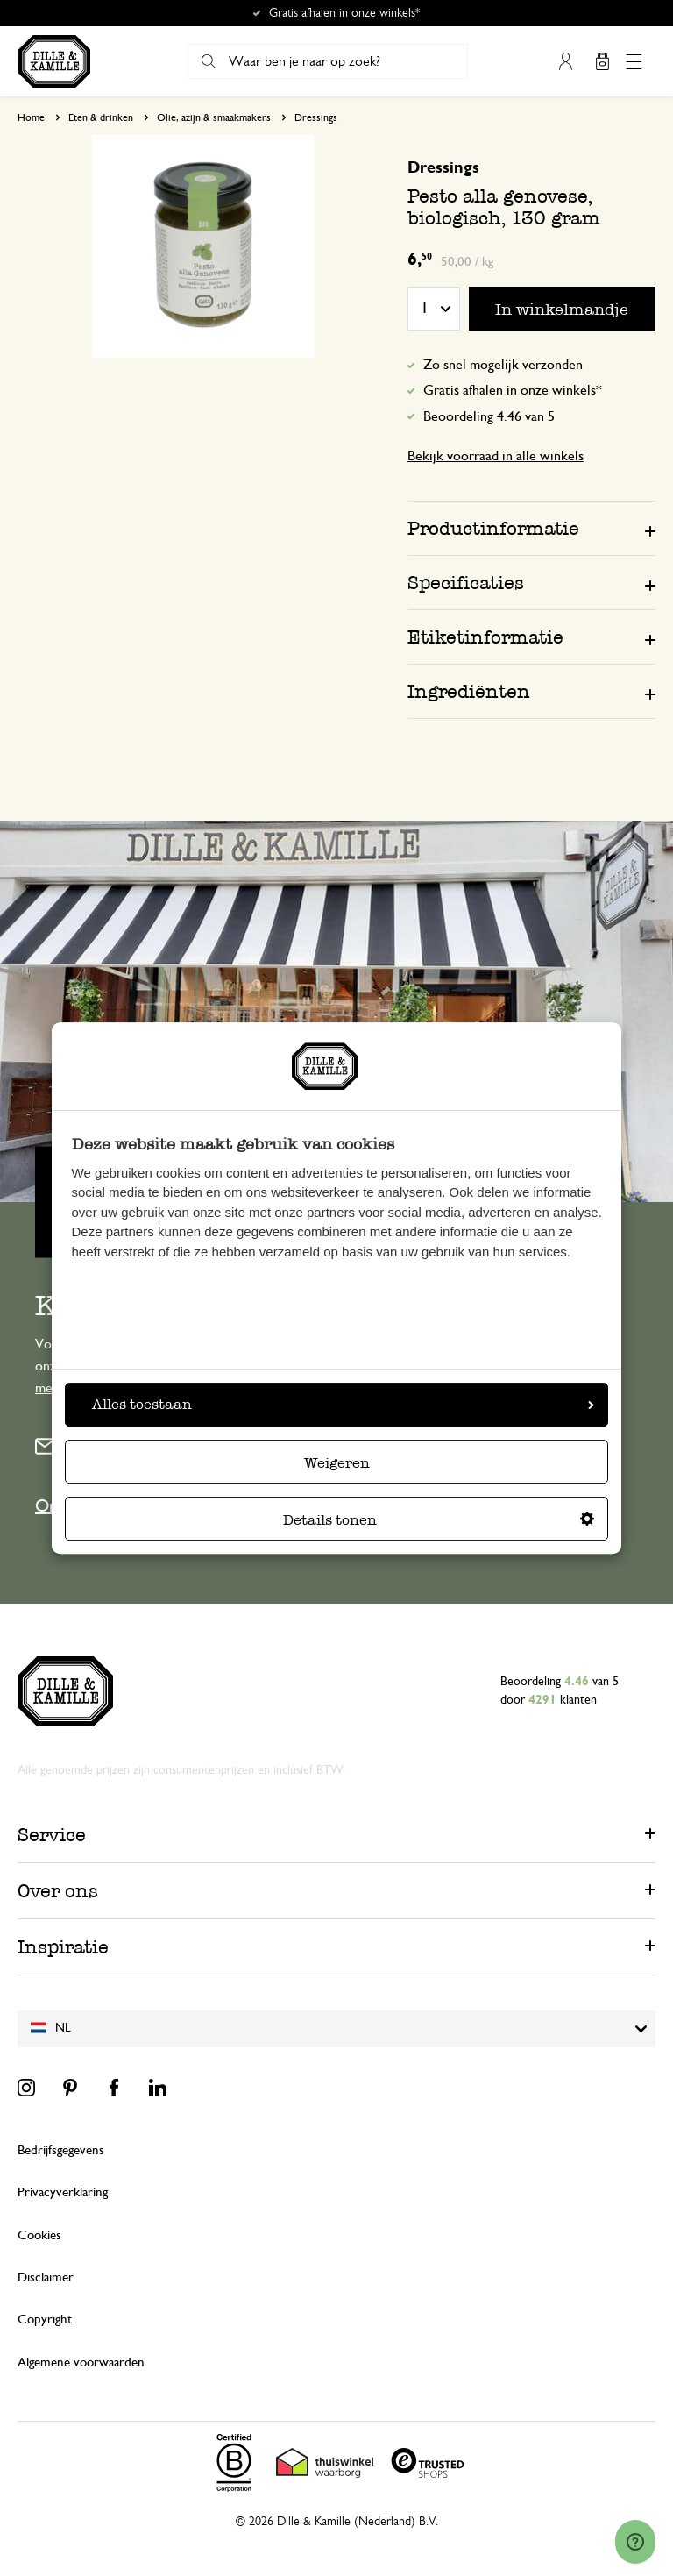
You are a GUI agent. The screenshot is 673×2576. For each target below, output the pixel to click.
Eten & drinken (100, 117)
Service (52, 1835)
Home (31, 117)
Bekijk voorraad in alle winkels (495, 456)
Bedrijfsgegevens (61, 2150)
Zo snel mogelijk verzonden (503, 365)
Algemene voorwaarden (81, 2362)
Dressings (315, 117)
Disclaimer (46, 2277)
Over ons (58, 1891)
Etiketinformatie (485, 637)
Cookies (39, 2235)
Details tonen (438, 1520)
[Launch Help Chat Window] (635, 2542)
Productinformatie (493, 528)
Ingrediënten (468, 691)
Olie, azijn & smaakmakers (214, 117)
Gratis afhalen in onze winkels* (344, 13)
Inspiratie (63, 1947)
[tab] (531, 528)
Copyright (45, 2319)
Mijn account (565, 61)
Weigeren (337, 1463)
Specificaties (465, 583)
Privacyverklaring (63, 2192)
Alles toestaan (343, 1404)
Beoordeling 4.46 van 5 (489, 416)
